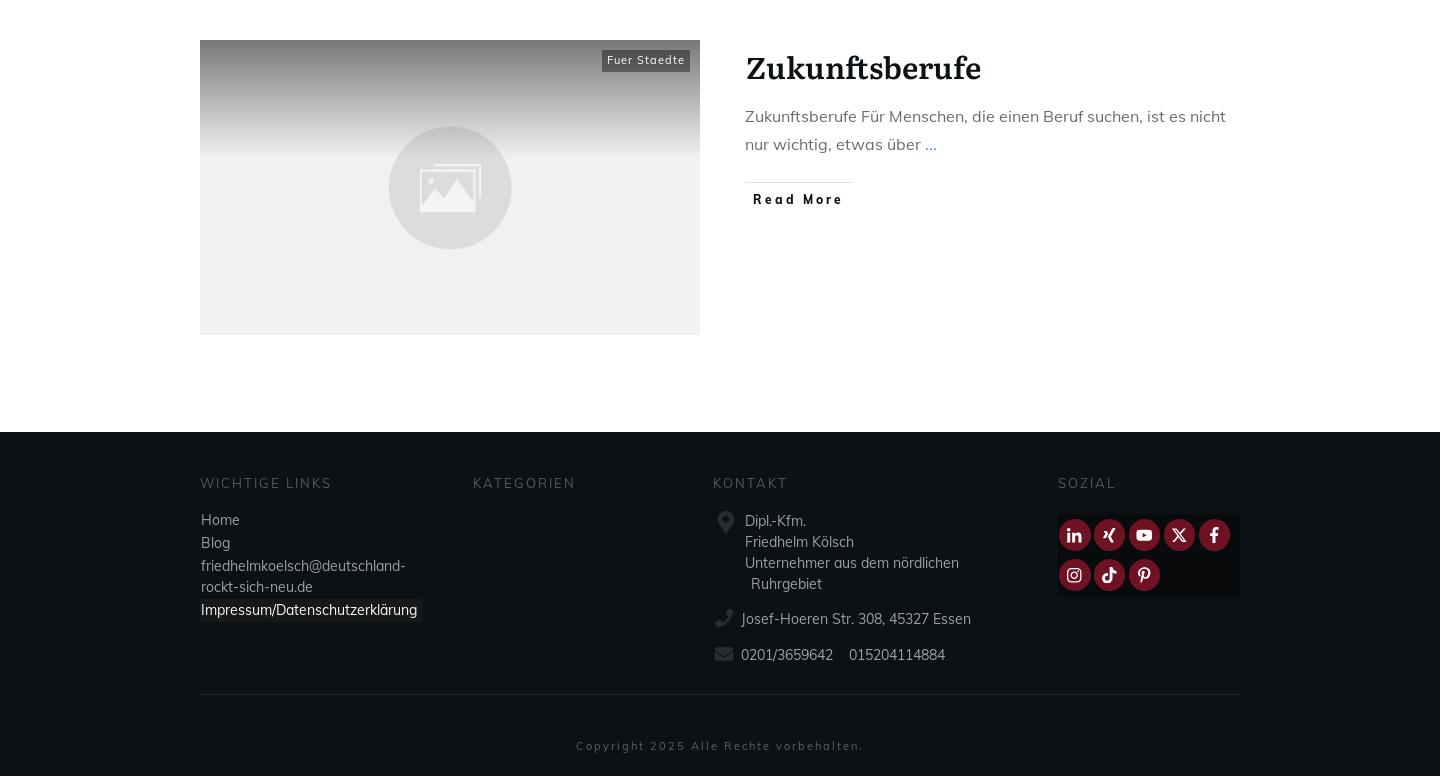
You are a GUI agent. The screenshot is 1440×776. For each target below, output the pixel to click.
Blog (215, 543)
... (931, 144)
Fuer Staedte (646, 60)
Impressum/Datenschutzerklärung (309, 610)
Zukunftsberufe (863, 66)
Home (220, 520)
